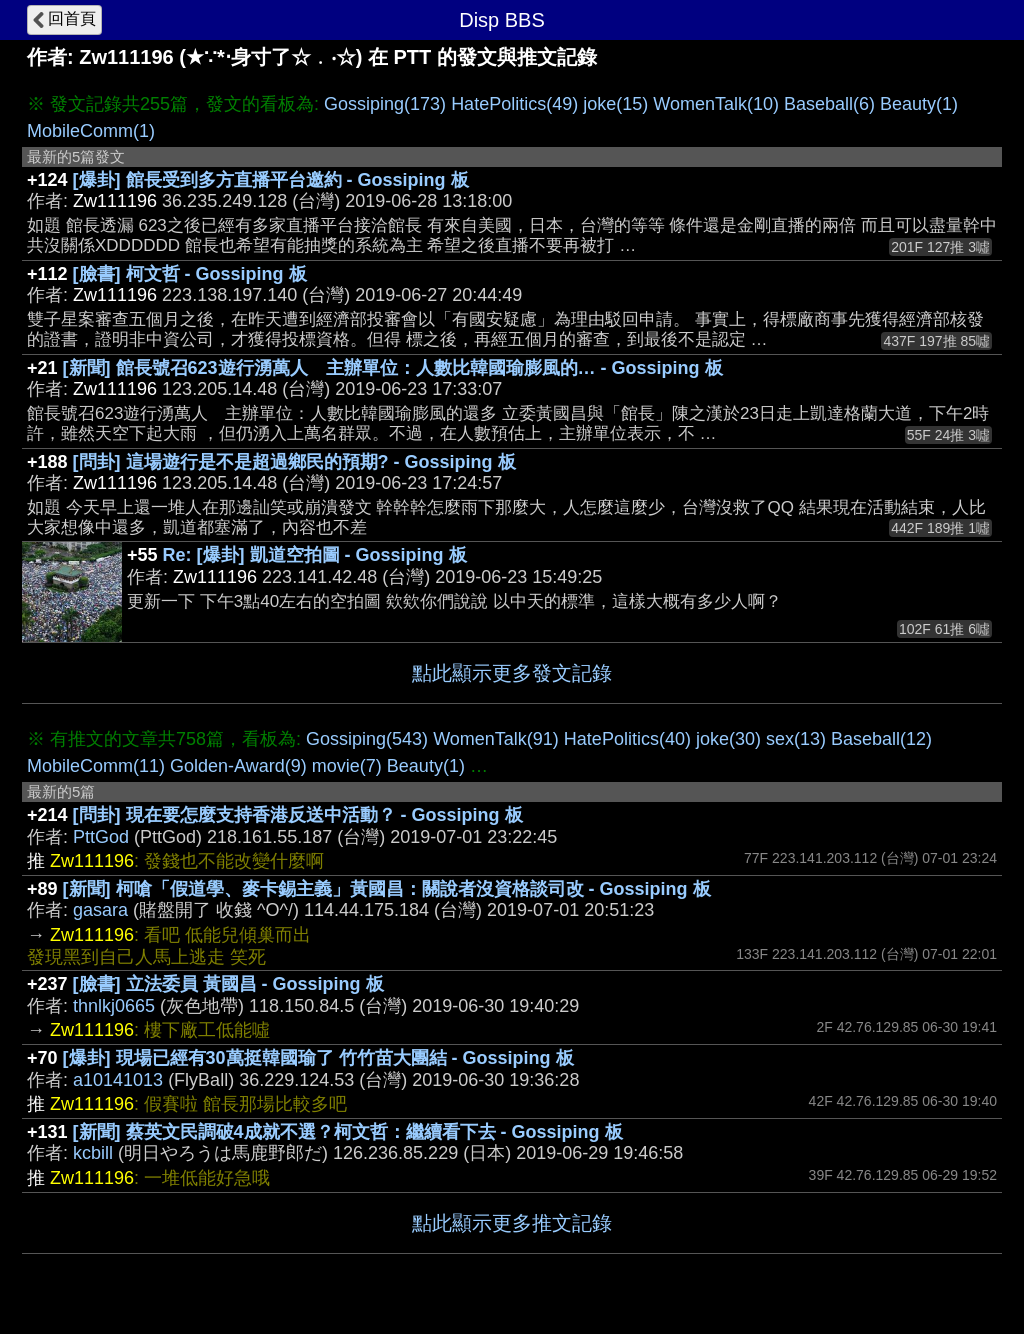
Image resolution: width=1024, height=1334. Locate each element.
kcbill (93, 1153)
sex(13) (796, 739)
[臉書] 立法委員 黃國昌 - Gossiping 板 (228, 984)
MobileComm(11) (96, 766)
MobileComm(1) (91, 131)
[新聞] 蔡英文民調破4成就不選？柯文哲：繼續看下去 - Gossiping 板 (348, 1132)
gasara (100, 910)
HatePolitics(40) (627, 739)
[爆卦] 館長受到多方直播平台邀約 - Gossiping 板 (271, 180)
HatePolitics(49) (514, 104)
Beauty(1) (919, 104)
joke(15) (615, 104)
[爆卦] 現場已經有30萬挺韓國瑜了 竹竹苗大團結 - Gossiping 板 (318, 1058)
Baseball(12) (881, 739)
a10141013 (118, 1080)
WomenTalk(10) (716, 104)
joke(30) (728, 739)
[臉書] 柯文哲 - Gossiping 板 (190, 274)
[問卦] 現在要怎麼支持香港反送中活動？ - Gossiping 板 (298, 815)
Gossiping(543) (367, 739)
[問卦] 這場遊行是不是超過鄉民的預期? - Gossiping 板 (294, 462)
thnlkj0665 (114, 1006)
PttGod (101, 837)
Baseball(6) (829, 104)
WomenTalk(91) (496, 739)
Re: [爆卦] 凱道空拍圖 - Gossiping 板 (315, 555)
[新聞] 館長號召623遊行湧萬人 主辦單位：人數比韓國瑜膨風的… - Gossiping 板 (393, 368)
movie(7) (347, 766)
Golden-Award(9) (238, 766)
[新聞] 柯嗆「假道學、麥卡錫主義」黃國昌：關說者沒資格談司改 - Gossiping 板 (387, 889)
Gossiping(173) (385, 104)
